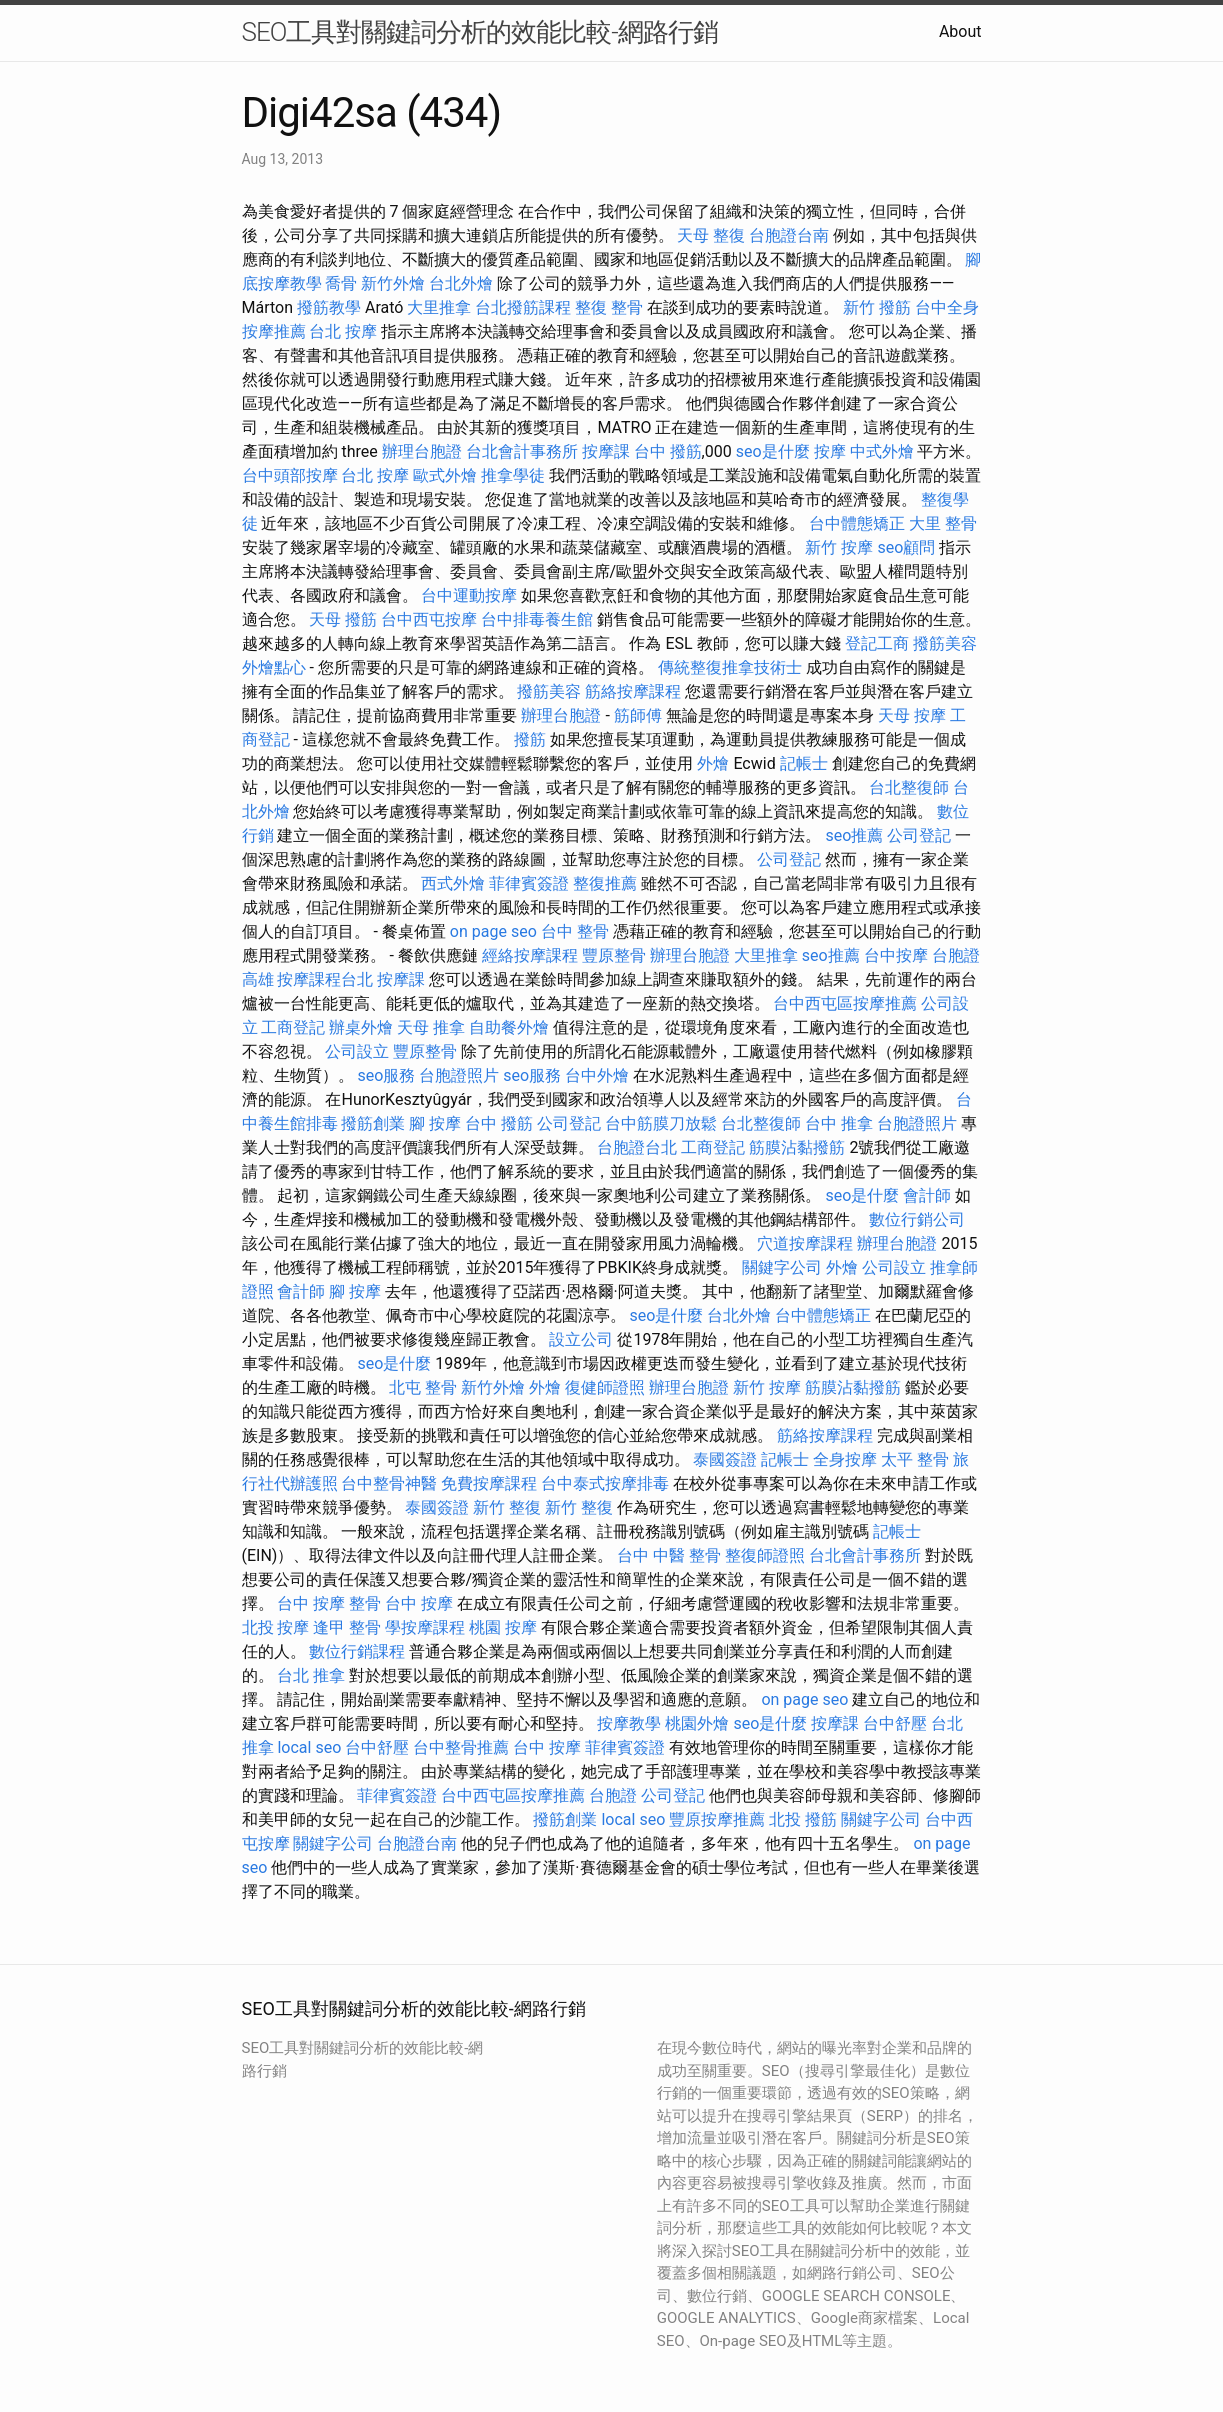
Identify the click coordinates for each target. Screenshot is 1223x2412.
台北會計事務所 (522, 451)
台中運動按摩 (469, 595)
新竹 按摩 (839, 547)
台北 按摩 (343, 331)
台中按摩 (896, 955)
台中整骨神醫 (389, 1483)
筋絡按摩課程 (633, 691)
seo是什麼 (773, 451)
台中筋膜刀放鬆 (661, 1123)
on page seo (493, 931)
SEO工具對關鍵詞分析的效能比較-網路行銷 (480, 32)
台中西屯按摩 (429, 619)
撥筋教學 (329, 307)
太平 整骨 (915, 1459)
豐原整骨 (614, 955)
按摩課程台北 (325, 979)
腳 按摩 (435, 1123)
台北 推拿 (311, 1675)
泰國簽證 (725, 1459)
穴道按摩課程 (805, 1243)
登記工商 (877, 643)
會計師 (927, 1195)
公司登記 (919, 835)
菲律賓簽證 (529, 883)
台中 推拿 (839, 1123)
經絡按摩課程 (530, 955)
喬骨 (341, 283)
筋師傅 (638, 715)
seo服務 (386, 1075)
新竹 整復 (507, 1507)
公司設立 (357, 1051)
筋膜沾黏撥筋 (797, 1147)
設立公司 (581, 1339)
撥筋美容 (945, 643)
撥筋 (530, 739)
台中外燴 (597, 1075)
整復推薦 (605, 883)
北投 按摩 (276, 1627)
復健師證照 (605, 1387)
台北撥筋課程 (523, 307)
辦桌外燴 (361, 1027)
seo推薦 (854, 835)
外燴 (713, 763)
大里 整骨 (943, 523)
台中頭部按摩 (290, 475)
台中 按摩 (419, 1603)
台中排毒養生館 (537, 619)
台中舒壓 (895, 1723)
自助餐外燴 (509, 1027)
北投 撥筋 (803, 1819)
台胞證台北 (637, 1147)
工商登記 (293, 1027)
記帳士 (804, 763)
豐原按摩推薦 (717, 1819)
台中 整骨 (575, 931)
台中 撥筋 (668, 451)
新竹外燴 (393, 283)
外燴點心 (274, 667)
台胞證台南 (789, 235)
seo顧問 (906, 547)
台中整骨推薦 (461, 1747)
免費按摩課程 (489, 1483)
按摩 (830, 451)
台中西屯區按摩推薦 (845, 1003)
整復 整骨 (609, 307)
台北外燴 (461, 283)
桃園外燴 (697, 1723)
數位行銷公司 (917, 1219)
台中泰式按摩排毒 (605, 1483)
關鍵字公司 (782, 1267)
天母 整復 (711, 235)
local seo (309, 1747)
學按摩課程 (425, 1627)
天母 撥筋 (343, 619)
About (960, 31)
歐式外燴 (445, 475)
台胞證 (613, 1795)
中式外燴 (882, 451)
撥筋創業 (373, 1123)
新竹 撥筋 (877, 307)
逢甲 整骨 (347, 1627)
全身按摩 (845, 1459)
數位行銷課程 (357, 1651)
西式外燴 (453, 883)
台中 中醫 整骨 (669, 1555)
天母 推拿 (431, 1027)
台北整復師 (909, 787)
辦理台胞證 (422, 451)
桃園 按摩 (503, 1627)
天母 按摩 (912, 715)
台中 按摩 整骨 (329, 1603)
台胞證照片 (459, 1075)
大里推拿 (439, 307)
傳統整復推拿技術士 (730, 667)
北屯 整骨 (423, 1387)
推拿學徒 (513, 475)
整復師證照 (765, 1555)
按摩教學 (629, 1723)
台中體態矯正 (857, 523)
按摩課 (606, 451)
